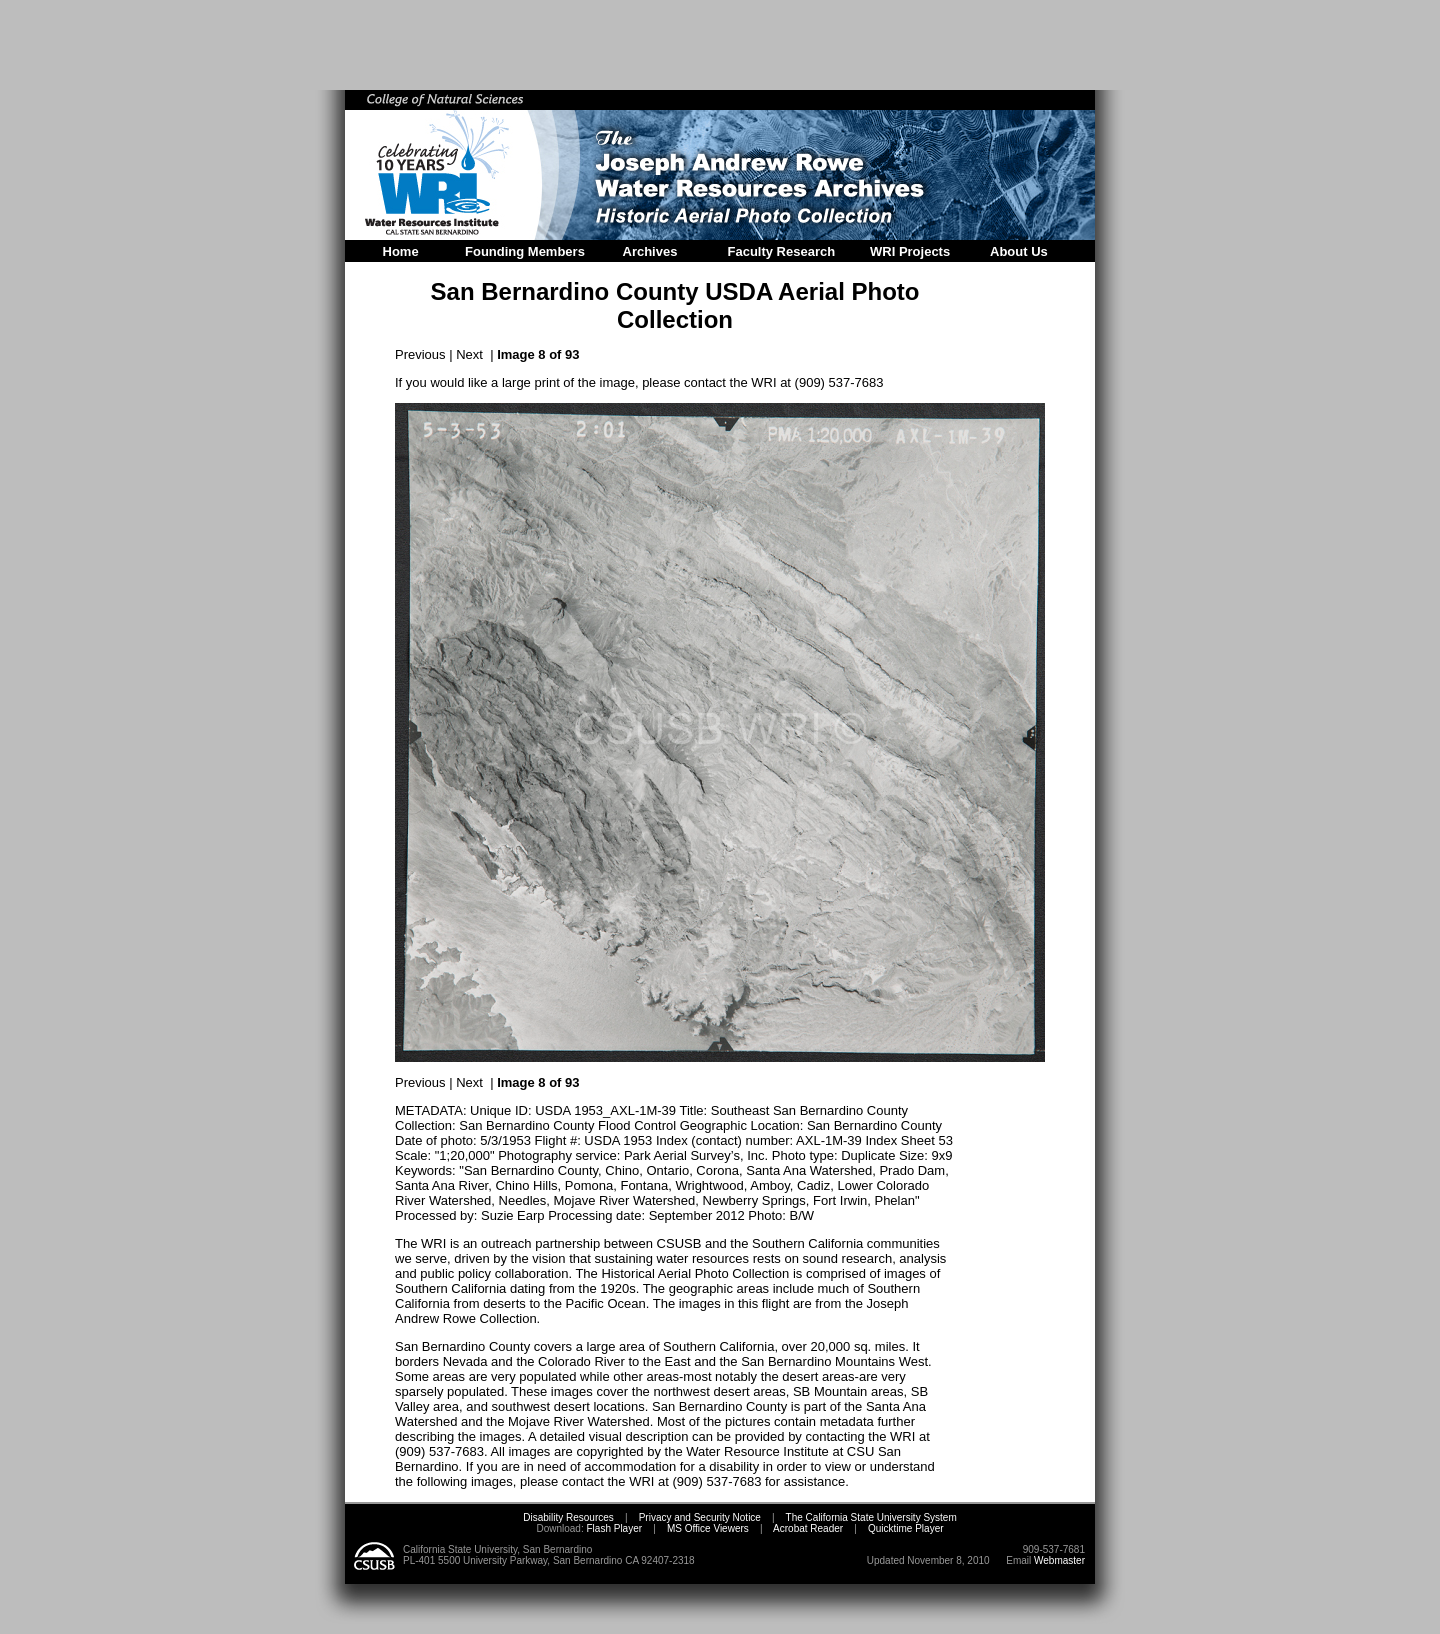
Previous (420, 354)
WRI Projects (910, 251)
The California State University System (871, 1517)
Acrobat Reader (808, 1528)
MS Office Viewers (708, 1528)
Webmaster (1059, 1560)
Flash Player (613, 1528)
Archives (650, 251)
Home (401, 251)
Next (469, 354)
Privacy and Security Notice (700, 1517)
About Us (1019, 251)
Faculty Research (782, 251)
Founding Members (525, 251)
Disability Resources (568, 1517)
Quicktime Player (906, 1528)
